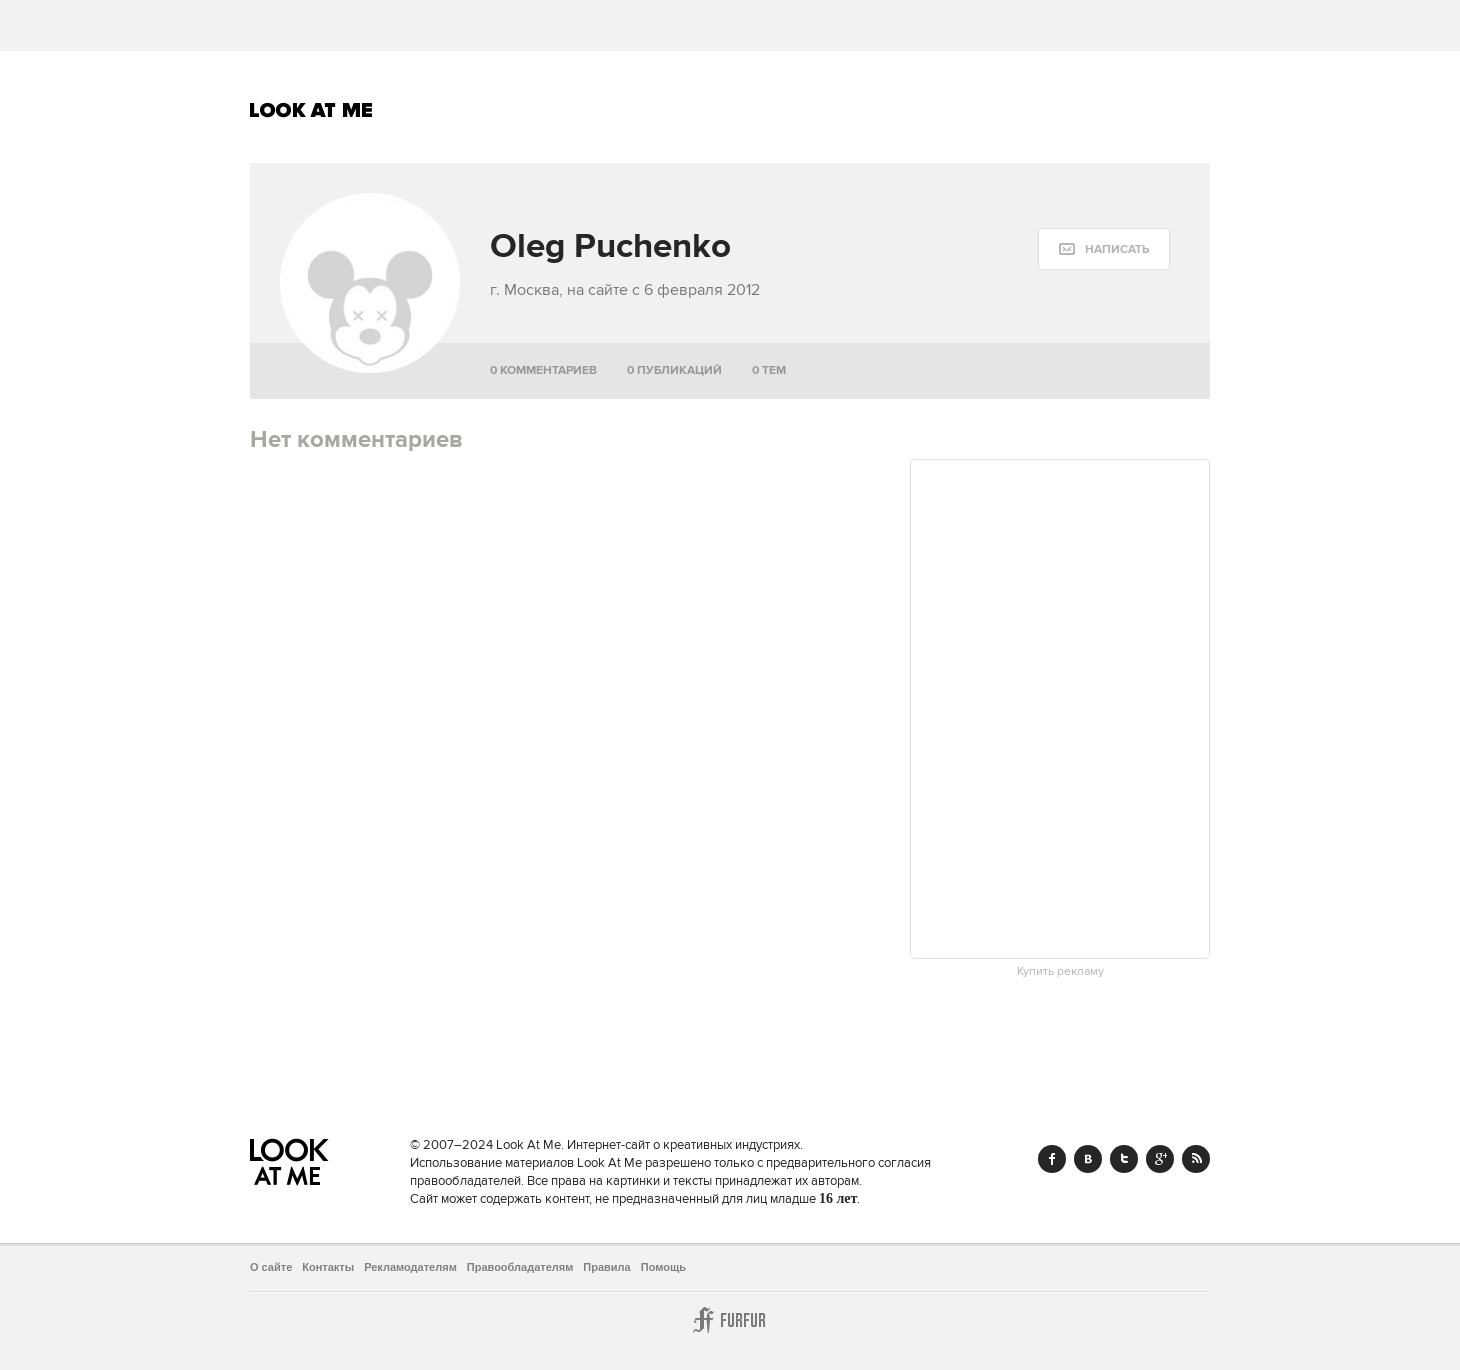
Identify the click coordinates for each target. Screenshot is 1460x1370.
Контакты (328, 1267)
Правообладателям (520, 1267)
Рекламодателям (410, 1267)
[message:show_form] (1104, 249)
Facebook (1052, 1159)
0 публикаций (674, 370)
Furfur (730, 1320)
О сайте (271, 1267)
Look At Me (311, 110)
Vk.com (1088, 1159)
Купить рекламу (1060, 972)
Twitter (1124, 1159)
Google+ (1160, 1159)
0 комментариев (543, 370)
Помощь (663, 1267)
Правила (606, 1267)
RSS (1196, 1159)
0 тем (769, 370)
